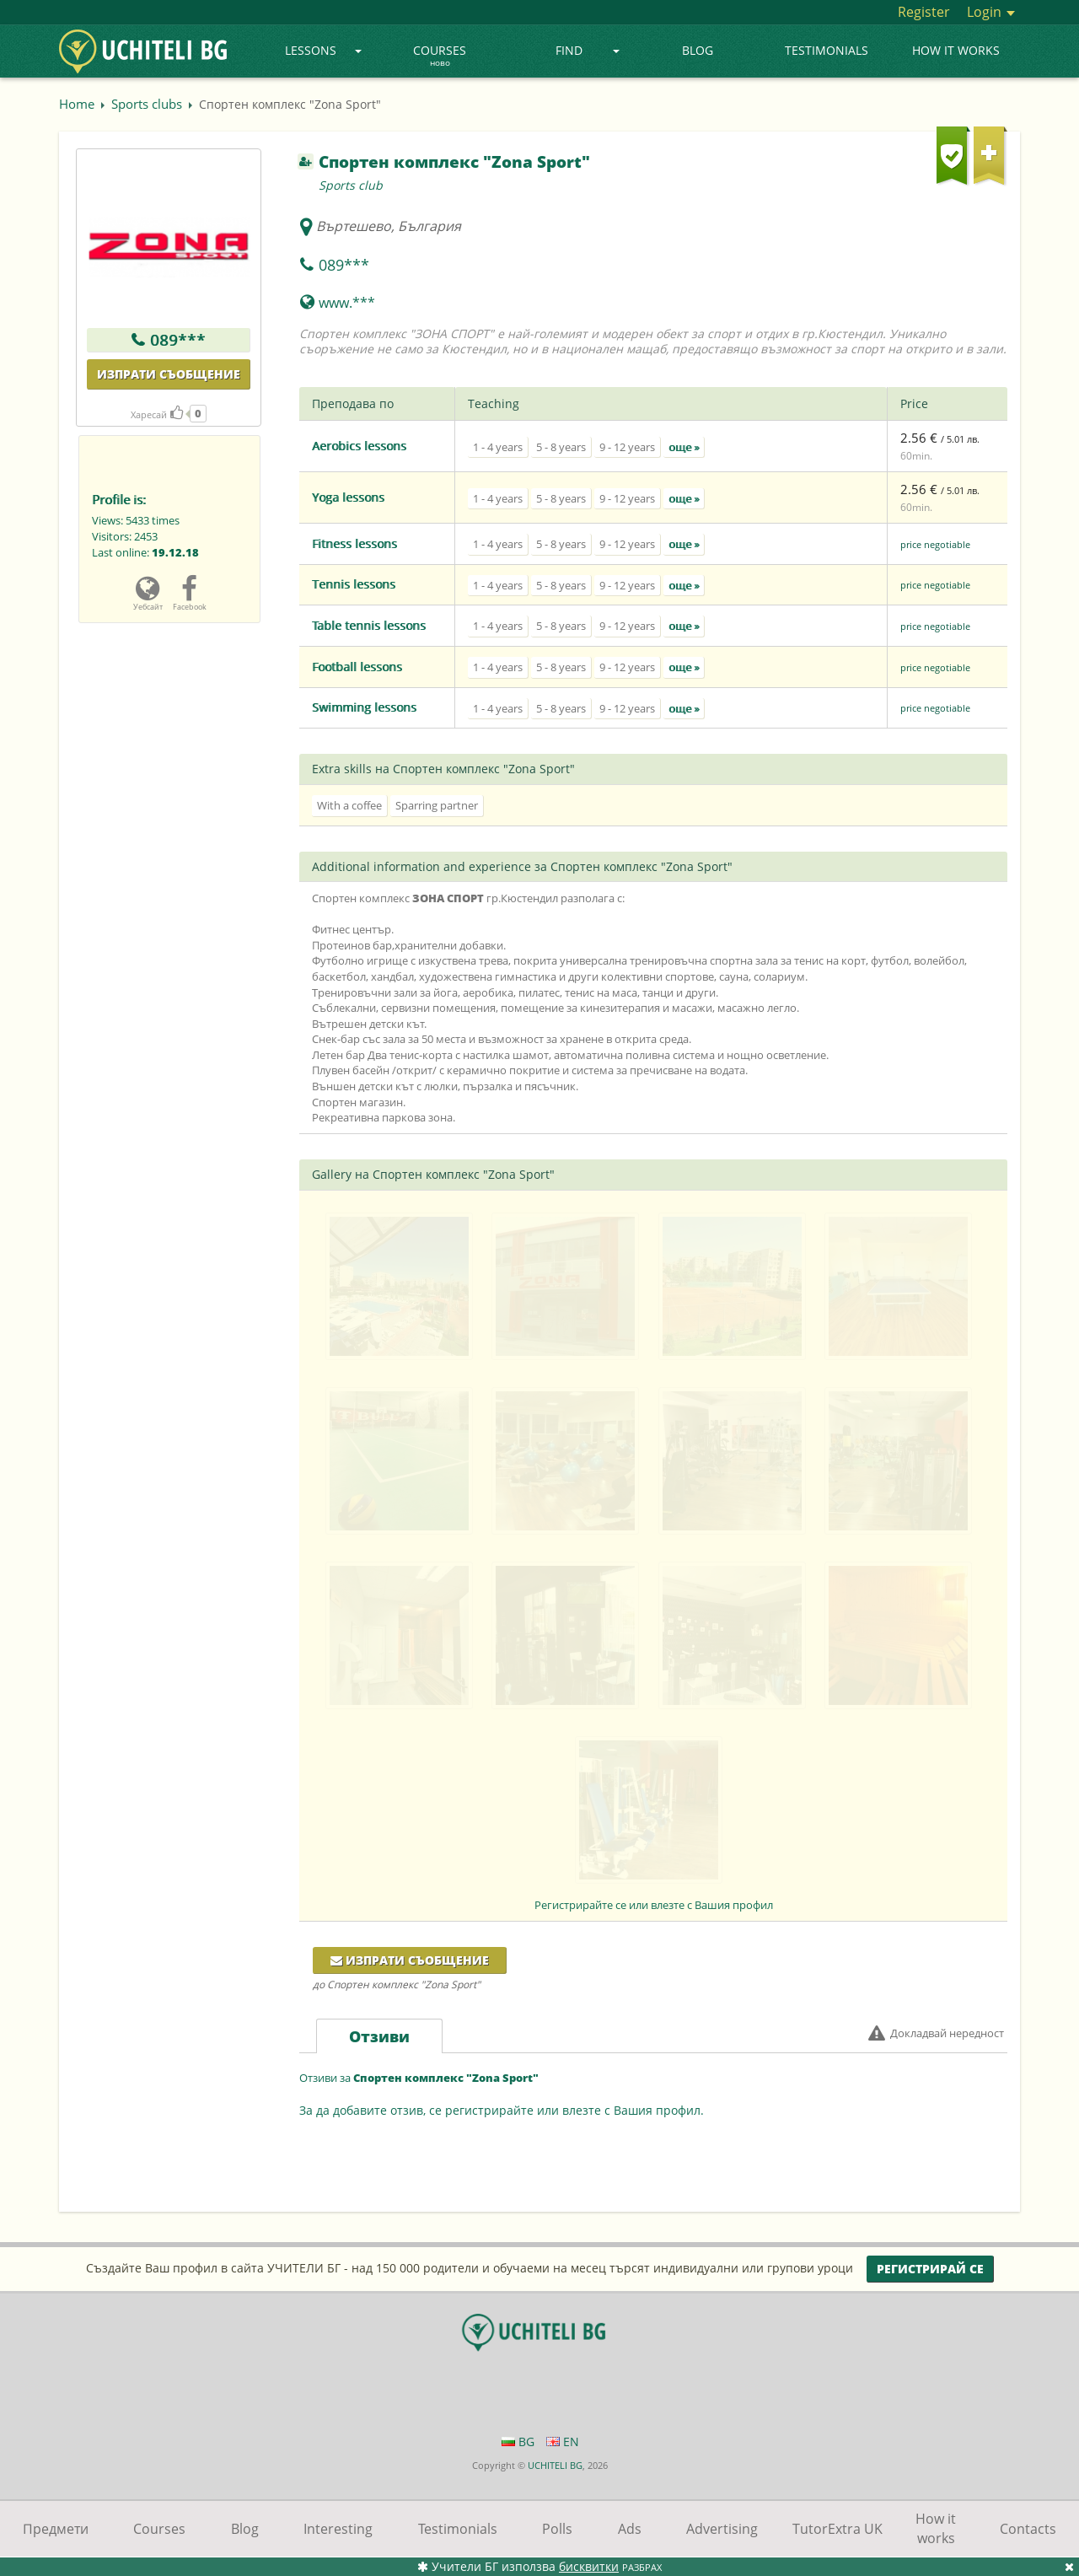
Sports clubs (146, 103)
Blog (697, 50)
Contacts (1028, 2529)
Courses (439, 56)
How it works (956, 50)
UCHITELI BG (555, 2465)
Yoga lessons (348, 497)
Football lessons (357, 667)
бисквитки (589, 2566)
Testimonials (826, 50)
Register (924, 12)
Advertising (722, 2529)
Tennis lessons (353, 584)
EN (562, 2441)
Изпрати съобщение (168, 374)
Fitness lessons (354, 543)
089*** (178, 340)
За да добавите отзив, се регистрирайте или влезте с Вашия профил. (501, 2110)
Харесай (157, 414)
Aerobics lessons (359, 446)
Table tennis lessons (369, 625)
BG (518, 2441)
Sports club (351, 185)
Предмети (56, 2529)
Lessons (323, 50)
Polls (557, 2529)
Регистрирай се (930, 2269)
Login (991, 12)
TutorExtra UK (837, 2529)
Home (76, 103)
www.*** (347, 302)
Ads (629, 2529)
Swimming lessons (364, 707)
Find (588, 50)
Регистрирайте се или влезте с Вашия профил (653, 1904)
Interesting (338, 2529)
